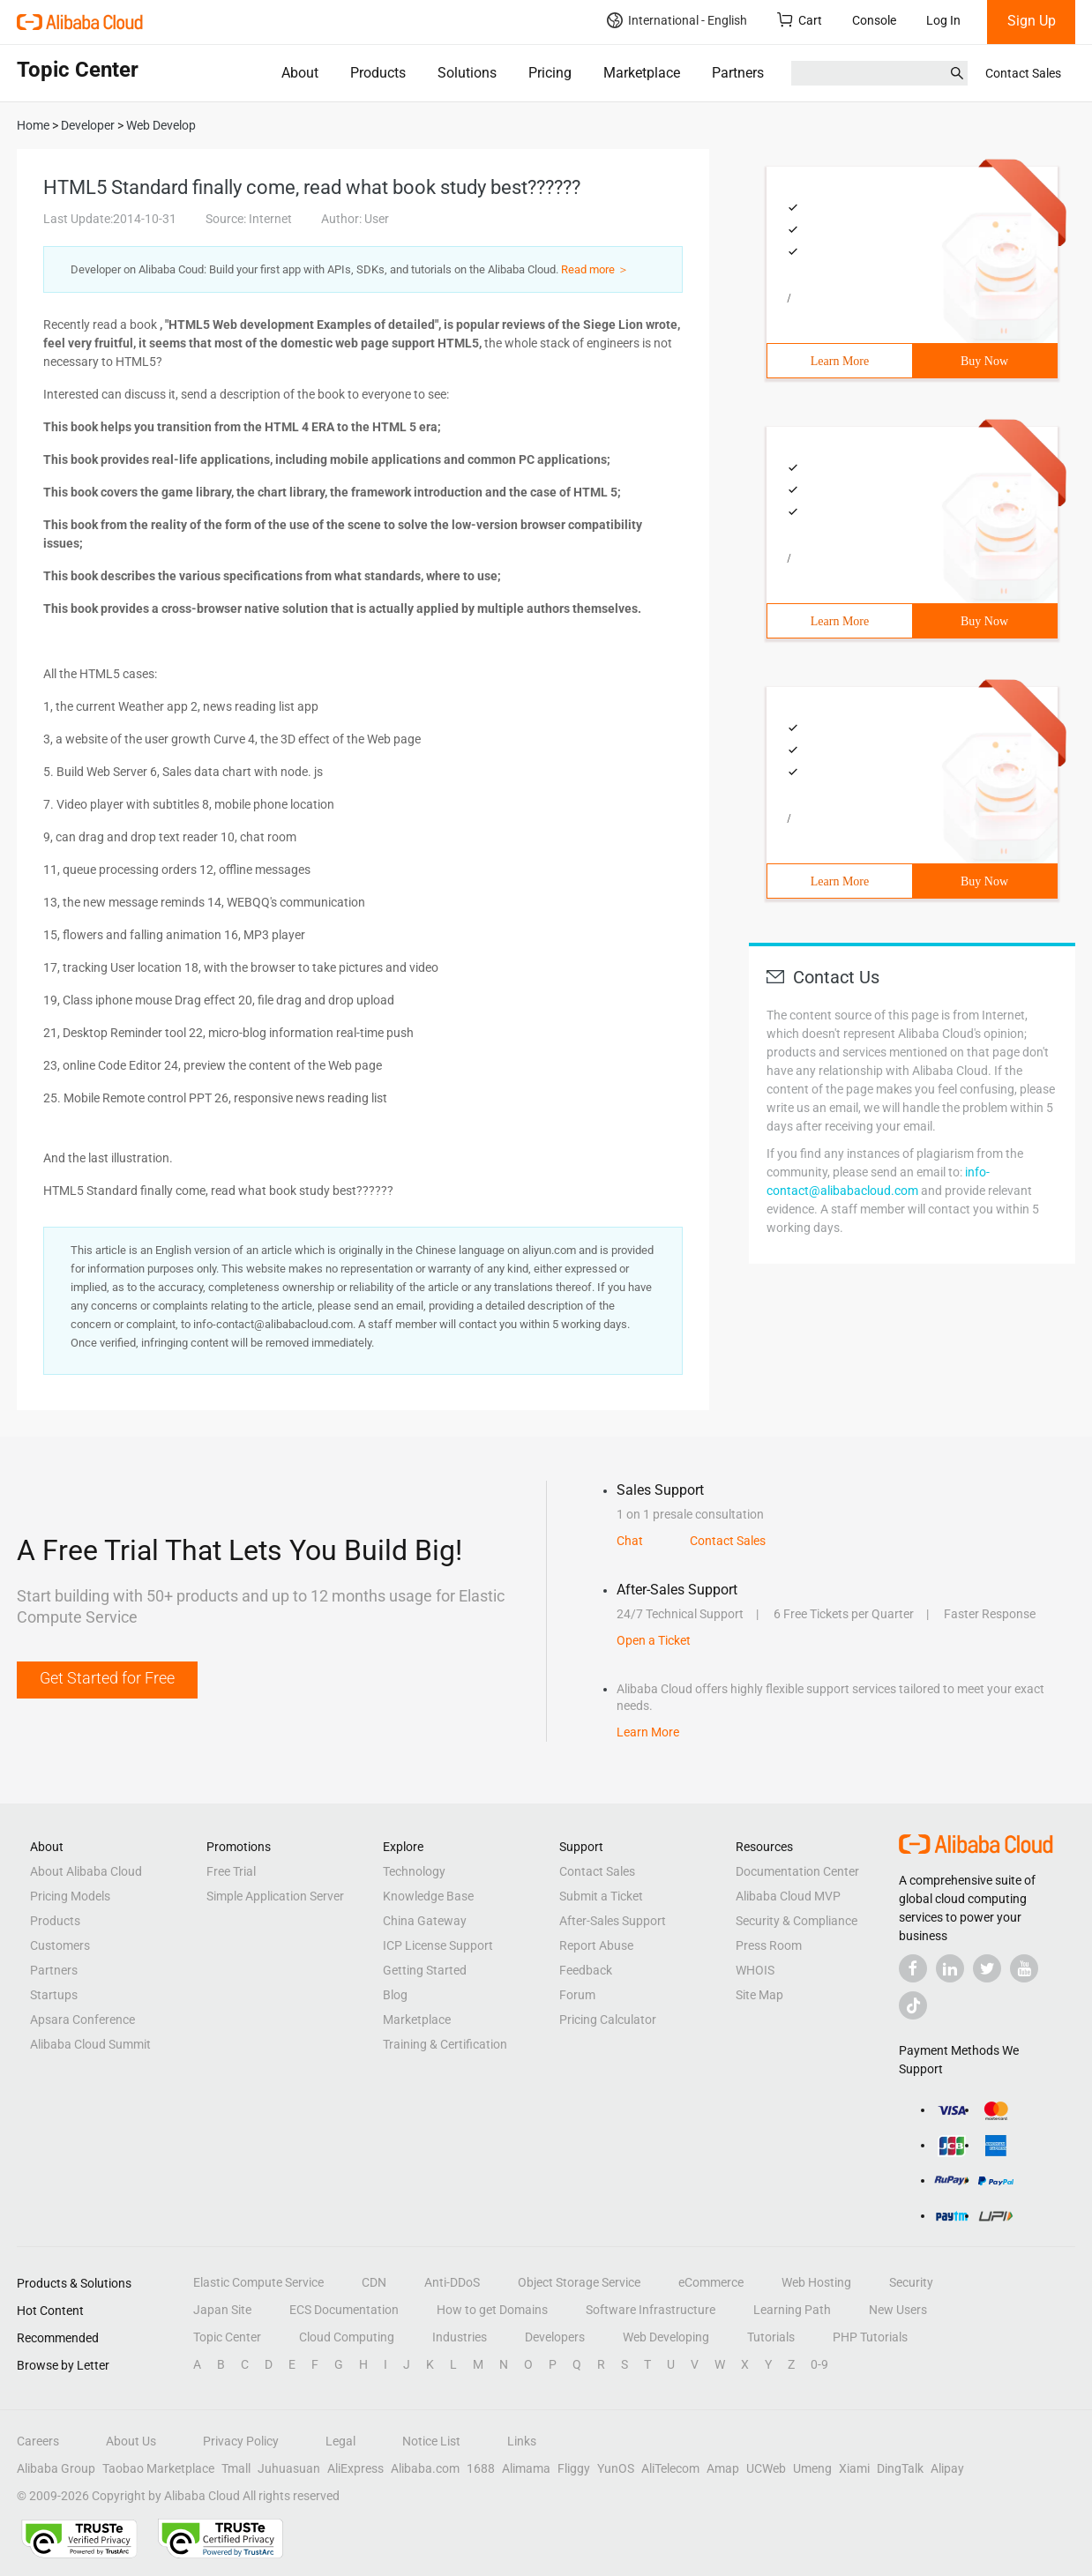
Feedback (585, 1970)
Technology (414, 1871)
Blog (395, 1995)
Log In (943, 20)
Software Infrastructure (650, 2310)
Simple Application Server (275, 1896)
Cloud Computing (346, 2337)
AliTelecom (670, 2468)
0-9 (819, 2364)
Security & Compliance (796, 1921)
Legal (340, 2441)
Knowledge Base (428, 1896)
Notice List (431, 2441)
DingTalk (900, 2468)
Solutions (467, 72)
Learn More (840, 361)
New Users (898, 2310)
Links (521, 2441)
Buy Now (984, 361)
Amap (723, 2468)
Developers (555, 2337)
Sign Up (1031, 20)
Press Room (769, 1945)
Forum (577, 1995)
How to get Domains (492, 2310)
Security (911, 2282)
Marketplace (641, 72)
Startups (54, 1995)
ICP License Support (438, 1945)
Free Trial (231, 1871)
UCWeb (766, 2468)
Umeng (812, 2468)
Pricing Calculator (607, 2019)
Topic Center (227, 2337)
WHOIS (755, 1970)
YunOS (615, 2468)
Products (378, 72)
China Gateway (425, 1921)
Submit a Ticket (601, 1896)
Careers (38, 2441)
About (299, 72)
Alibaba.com (425, 2468)
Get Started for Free (107, 1678)
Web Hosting (816, 2282)
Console (874, 20)
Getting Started (425, 1970)
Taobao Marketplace (158, 2468)
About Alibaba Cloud (86, 1871)
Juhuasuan (289, 2468)
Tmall (236, 2468)
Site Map (759, 1995)
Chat (630, 1541)
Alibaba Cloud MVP (788, 1896)
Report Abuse (596, 1945)
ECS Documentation (344, 2310)
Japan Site (222, 2310)
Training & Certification (445, 2044)
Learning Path (792, 2310)
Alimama (526, 2468)
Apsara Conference (82, 2019)
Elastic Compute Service (258, 2282)
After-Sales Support (612, 1921)
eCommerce (711, 2282)
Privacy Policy (241, 2441)
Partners (738, 72)
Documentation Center (797, 1871)
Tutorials (771, 2337)
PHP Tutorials (870, 2337)
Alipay (947, 2468)
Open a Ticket (654, 1640)
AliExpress (355, 2468)
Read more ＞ (595, 269)
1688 (481, 2468)
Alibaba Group (56, 2468)
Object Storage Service (579, 2282)
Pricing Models (70, 1896)
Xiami (854, 2468)
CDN (374, 2282)
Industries (459, 2337)
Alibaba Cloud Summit (90, 2044)
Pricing (550, 72)
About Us (131, 2441)
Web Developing (666, 2337)
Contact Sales (1023, 73)
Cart (799, 19)
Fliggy (573, 2468)
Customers (60, 1945)
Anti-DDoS (452, 2282)
